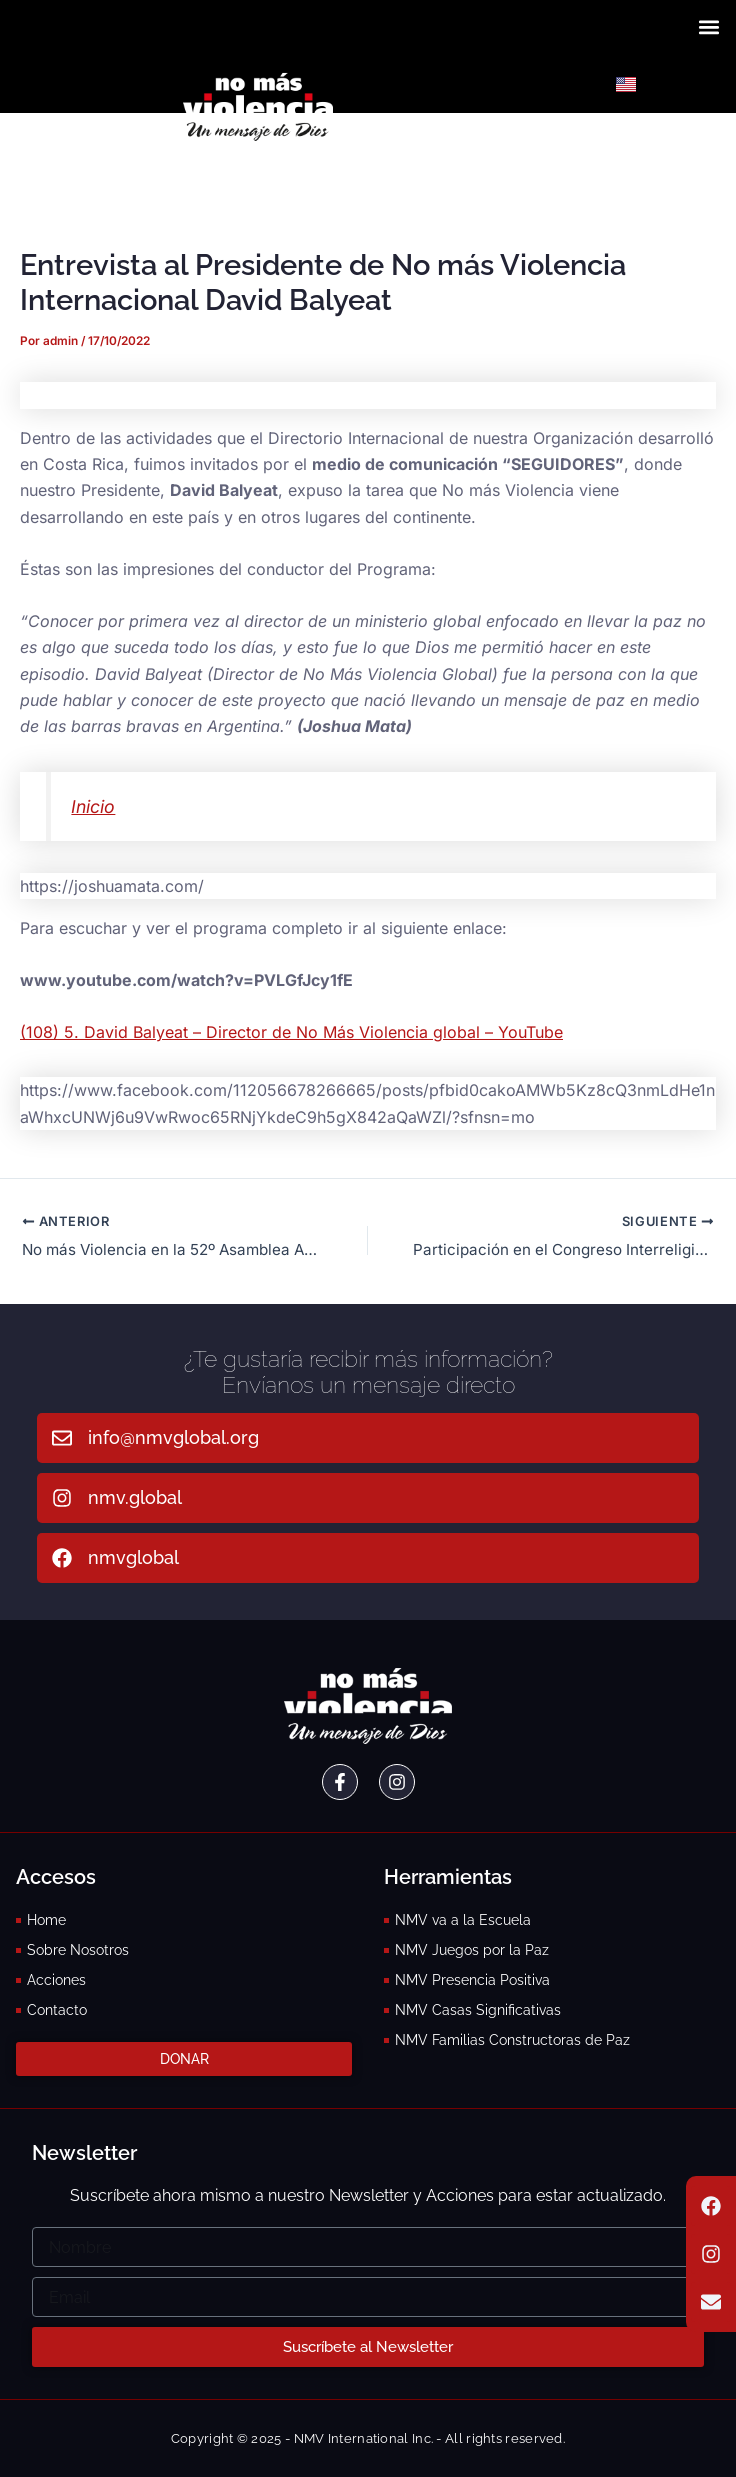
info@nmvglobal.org (173, 1437)
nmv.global (135, 1497)
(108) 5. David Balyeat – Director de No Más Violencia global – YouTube (291, 1032)
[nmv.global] (62, 1498)
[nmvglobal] (62, 1558)
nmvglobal (133, 1557)
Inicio (93, 806)
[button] (709, 26)
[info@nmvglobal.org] (62, 1438)
